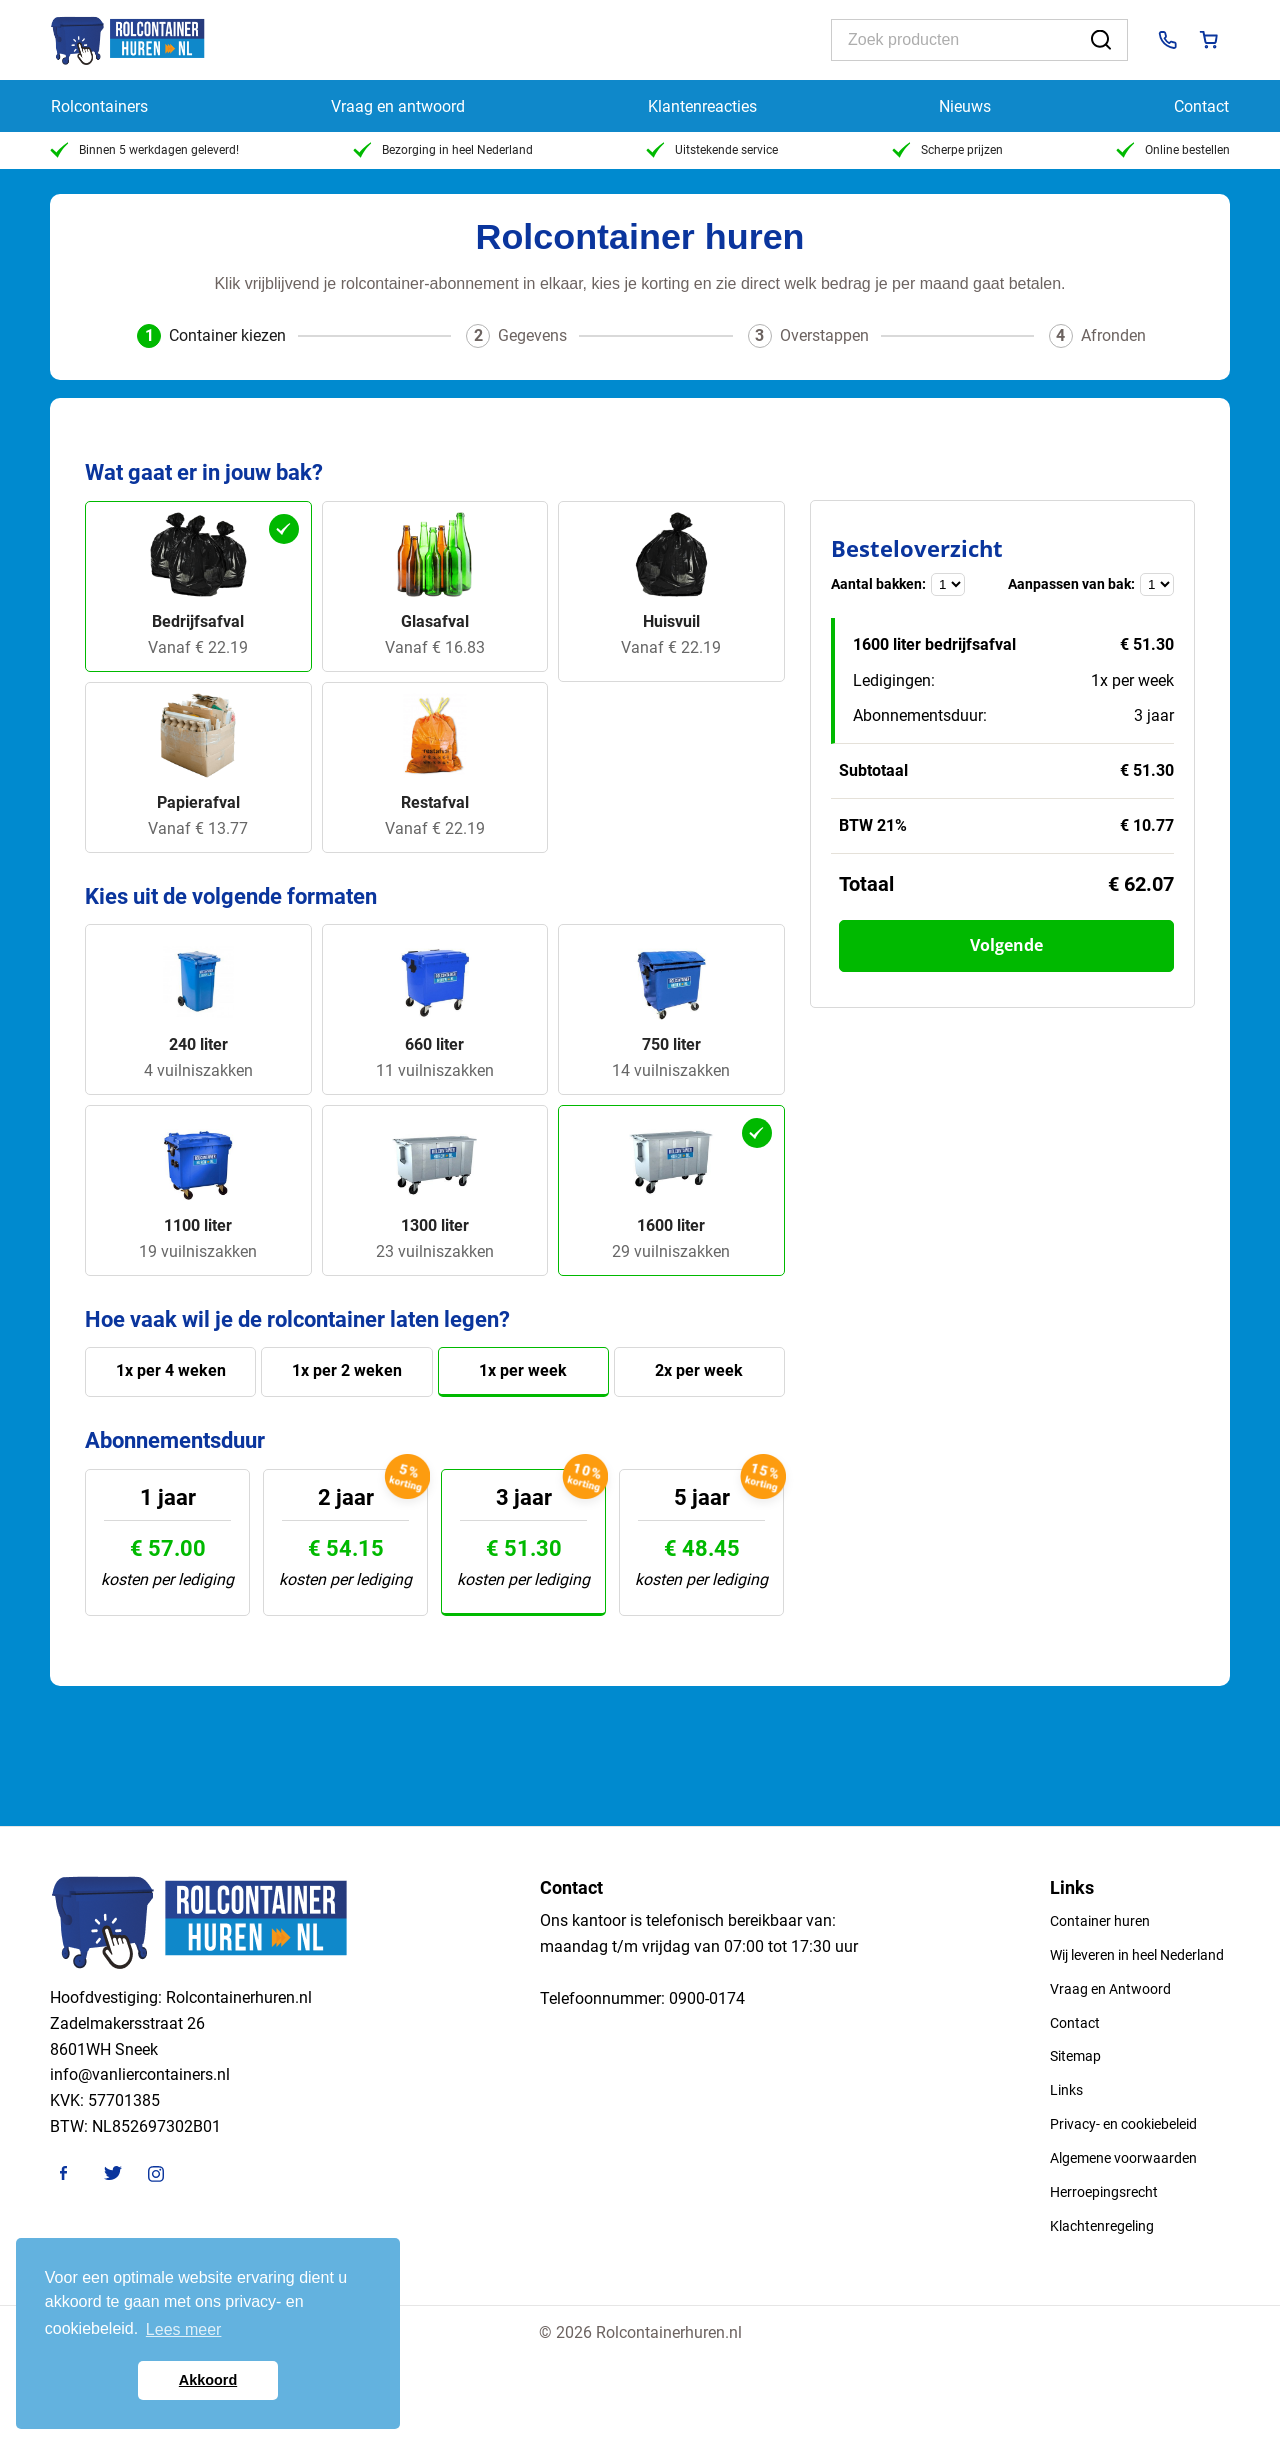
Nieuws (965, 106)
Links (1066, 2090)
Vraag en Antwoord (1110, 1989)
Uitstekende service (712, 150)
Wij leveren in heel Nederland (1137, 1955)
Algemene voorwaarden (1123, 2158)
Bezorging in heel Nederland (443, 150)
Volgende (1006, 945)
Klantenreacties (702, 106)
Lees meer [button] (184, 2329)
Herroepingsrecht (1104, 2192)
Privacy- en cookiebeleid (1123, 2124)
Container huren (1100, 1921)
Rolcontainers (99, 106)
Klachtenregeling (1102, 2226)
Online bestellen (1173, 150)
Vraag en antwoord (398, 106)
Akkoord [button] (208, 2380)
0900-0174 (707, 1998)
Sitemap (1075, 2056)
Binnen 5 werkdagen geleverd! (144, 150)
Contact (1201, 106)
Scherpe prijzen (947, 150)
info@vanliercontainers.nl (140, 2074)
